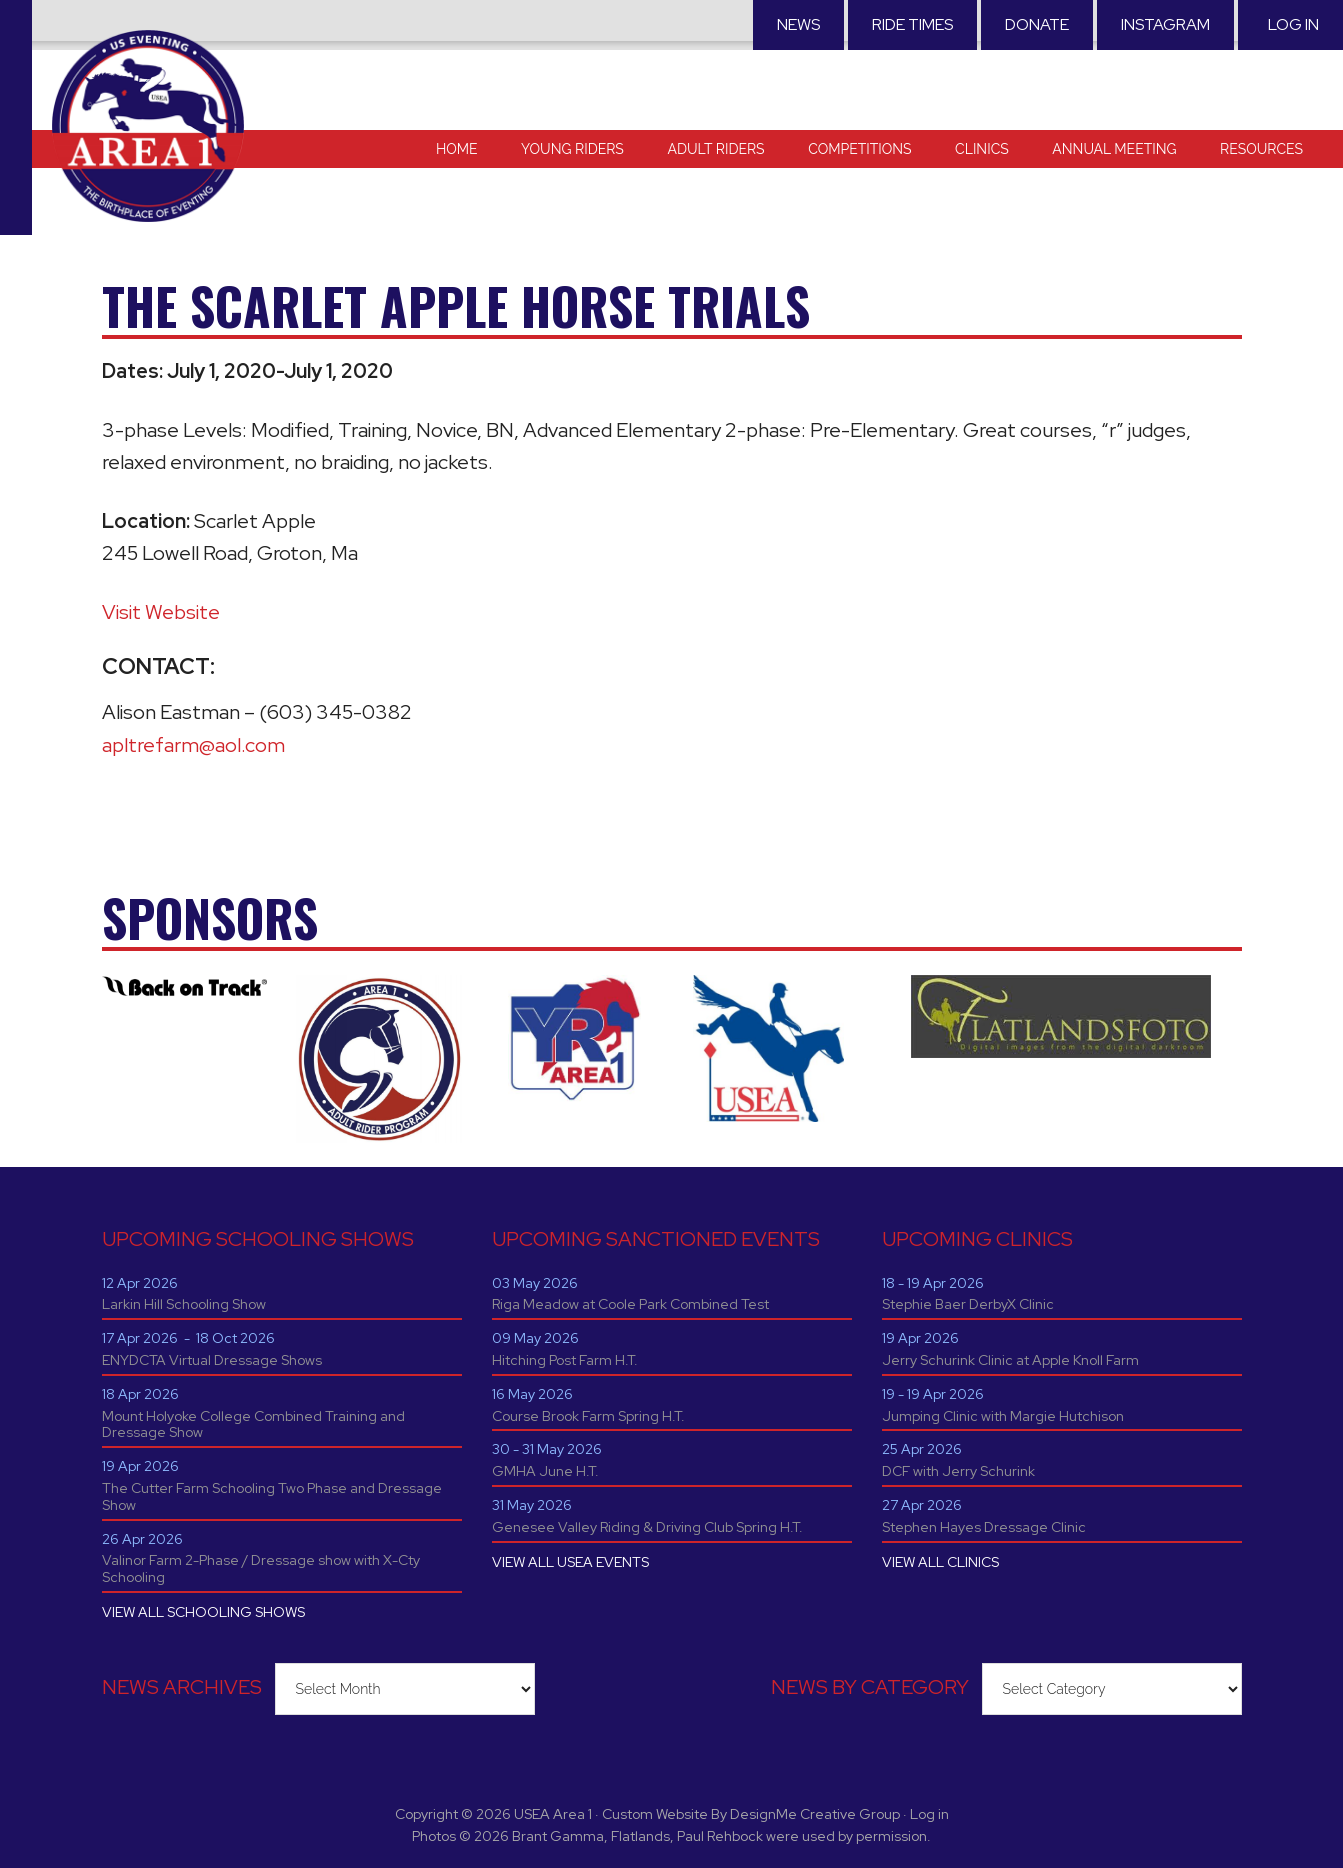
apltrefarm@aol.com (193, 745)
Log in (1293, 24)
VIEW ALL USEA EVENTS (570, 1562)
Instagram (1165, 24)
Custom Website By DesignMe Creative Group (751, 1814)
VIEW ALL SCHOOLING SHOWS (203, 1612)
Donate (1037, 24)
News (798, 24)
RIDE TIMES (912, 24)
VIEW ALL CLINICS (940, 1562)
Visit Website (161, 612)
